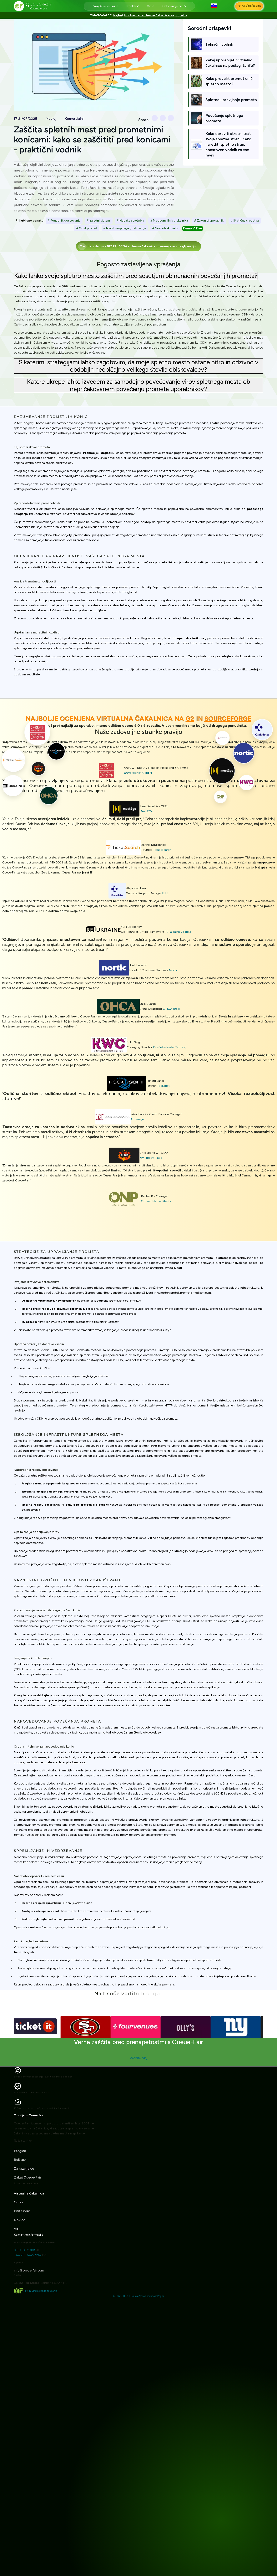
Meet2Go (146, 811)
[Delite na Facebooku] (155, 118)
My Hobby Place (150, 1158)
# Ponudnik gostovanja (64, 220)
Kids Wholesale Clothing (169, 1047)
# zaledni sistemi (99, 220)
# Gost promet (86, 228)
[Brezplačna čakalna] (249, 6)
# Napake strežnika (130, 220)
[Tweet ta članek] (171, 118)
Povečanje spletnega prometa (217, 118)
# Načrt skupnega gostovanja (124, 228)
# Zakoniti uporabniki (209, 220)
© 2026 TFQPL (121, 2296)
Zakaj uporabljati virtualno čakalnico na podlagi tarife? (223, 63)
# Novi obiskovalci (165, 228)
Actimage (137, 1119)
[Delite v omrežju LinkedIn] (163, 118)
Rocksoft (163, 1086)
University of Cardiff (138, 773)
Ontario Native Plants (156, 1201)
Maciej (51, 118)
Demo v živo (192, 228)
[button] (214, 6)
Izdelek (132, 6)
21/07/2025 (25, 118)
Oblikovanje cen (174, 6)
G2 (188, 718)
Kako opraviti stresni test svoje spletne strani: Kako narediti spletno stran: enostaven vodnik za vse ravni (221, 144)
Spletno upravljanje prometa (224, 99)
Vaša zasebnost (148, 2296)
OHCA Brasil (171, 1009)
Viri (150, 6)
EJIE (165, 893)
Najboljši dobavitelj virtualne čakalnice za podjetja (150, 15)
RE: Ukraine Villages (178, 932)
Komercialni (74, 118)
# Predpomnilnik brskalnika (169, 220)
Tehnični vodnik (212, 44)
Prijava (134, 2296)
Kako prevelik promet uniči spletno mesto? (222, 81)
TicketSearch (162, 850)
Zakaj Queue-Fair (105, 6)
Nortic (173, 970)
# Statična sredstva (244, 220)
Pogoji (160, 2296)
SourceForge (225, 718)
